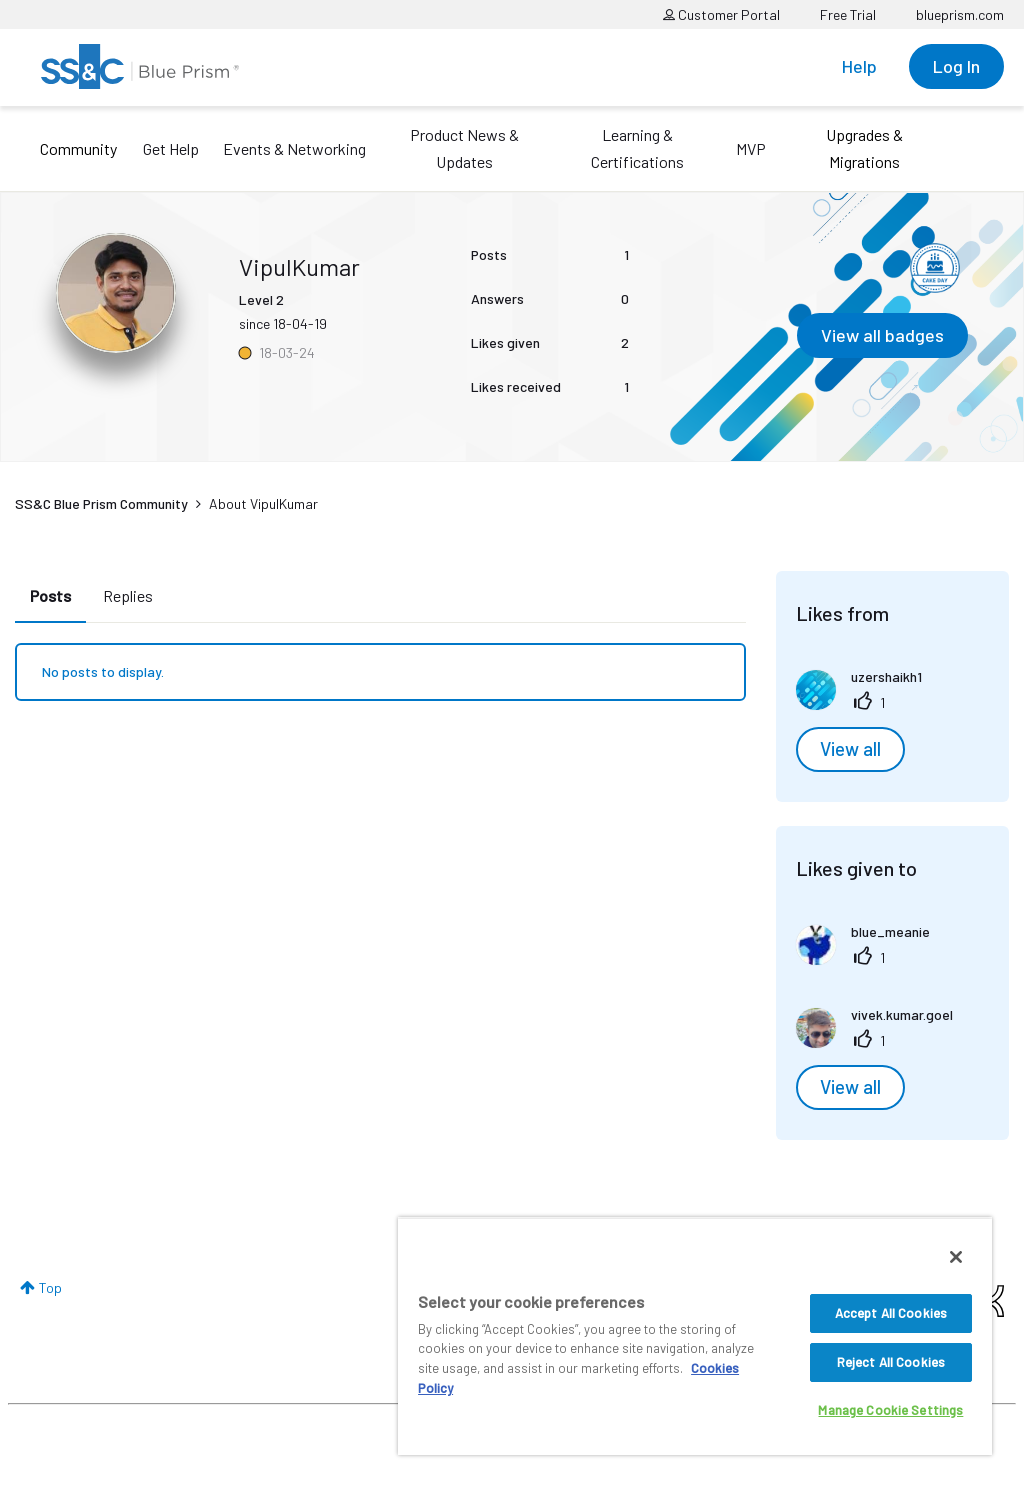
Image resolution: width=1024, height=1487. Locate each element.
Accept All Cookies (891, 1313)
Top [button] (50, 1287)
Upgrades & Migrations (864, 148)
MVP (751, 148)
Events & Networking (294, 148)
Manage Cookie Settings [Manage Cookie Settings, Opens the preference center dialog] (890, 1410)
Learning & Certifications (637, 148)
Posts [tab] (50, 595)
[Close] (956, 1257)
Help (859, 66)
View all (850, 749)
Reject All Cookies (891, 1362)
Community (78, 148)
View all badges (882, 335)
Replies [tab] (128, 595)
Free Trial (848, 14)
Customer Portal (721, 14)
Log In (956, 66)
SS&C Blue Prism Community (101, 503)
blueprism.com (960, 14)
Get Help (171, 148)
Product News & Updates (464, 148)
